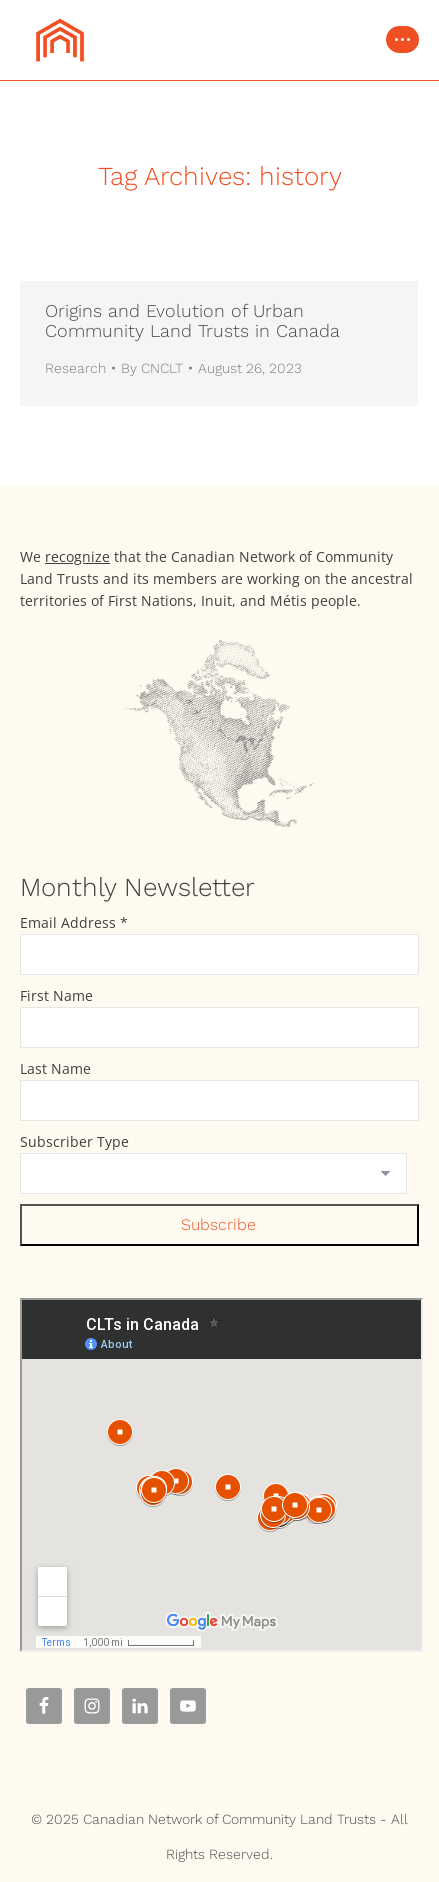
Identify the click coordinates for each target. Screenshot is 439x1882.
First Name (56, 995)
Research (75, 368)
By (152, 368)
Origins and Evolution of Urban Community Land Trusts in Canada (192, 320)
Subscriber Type (74, 1141)
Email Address (74, 922)
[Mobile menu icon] (402, 39)
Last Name (55, 1068)
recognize (77, 556)
